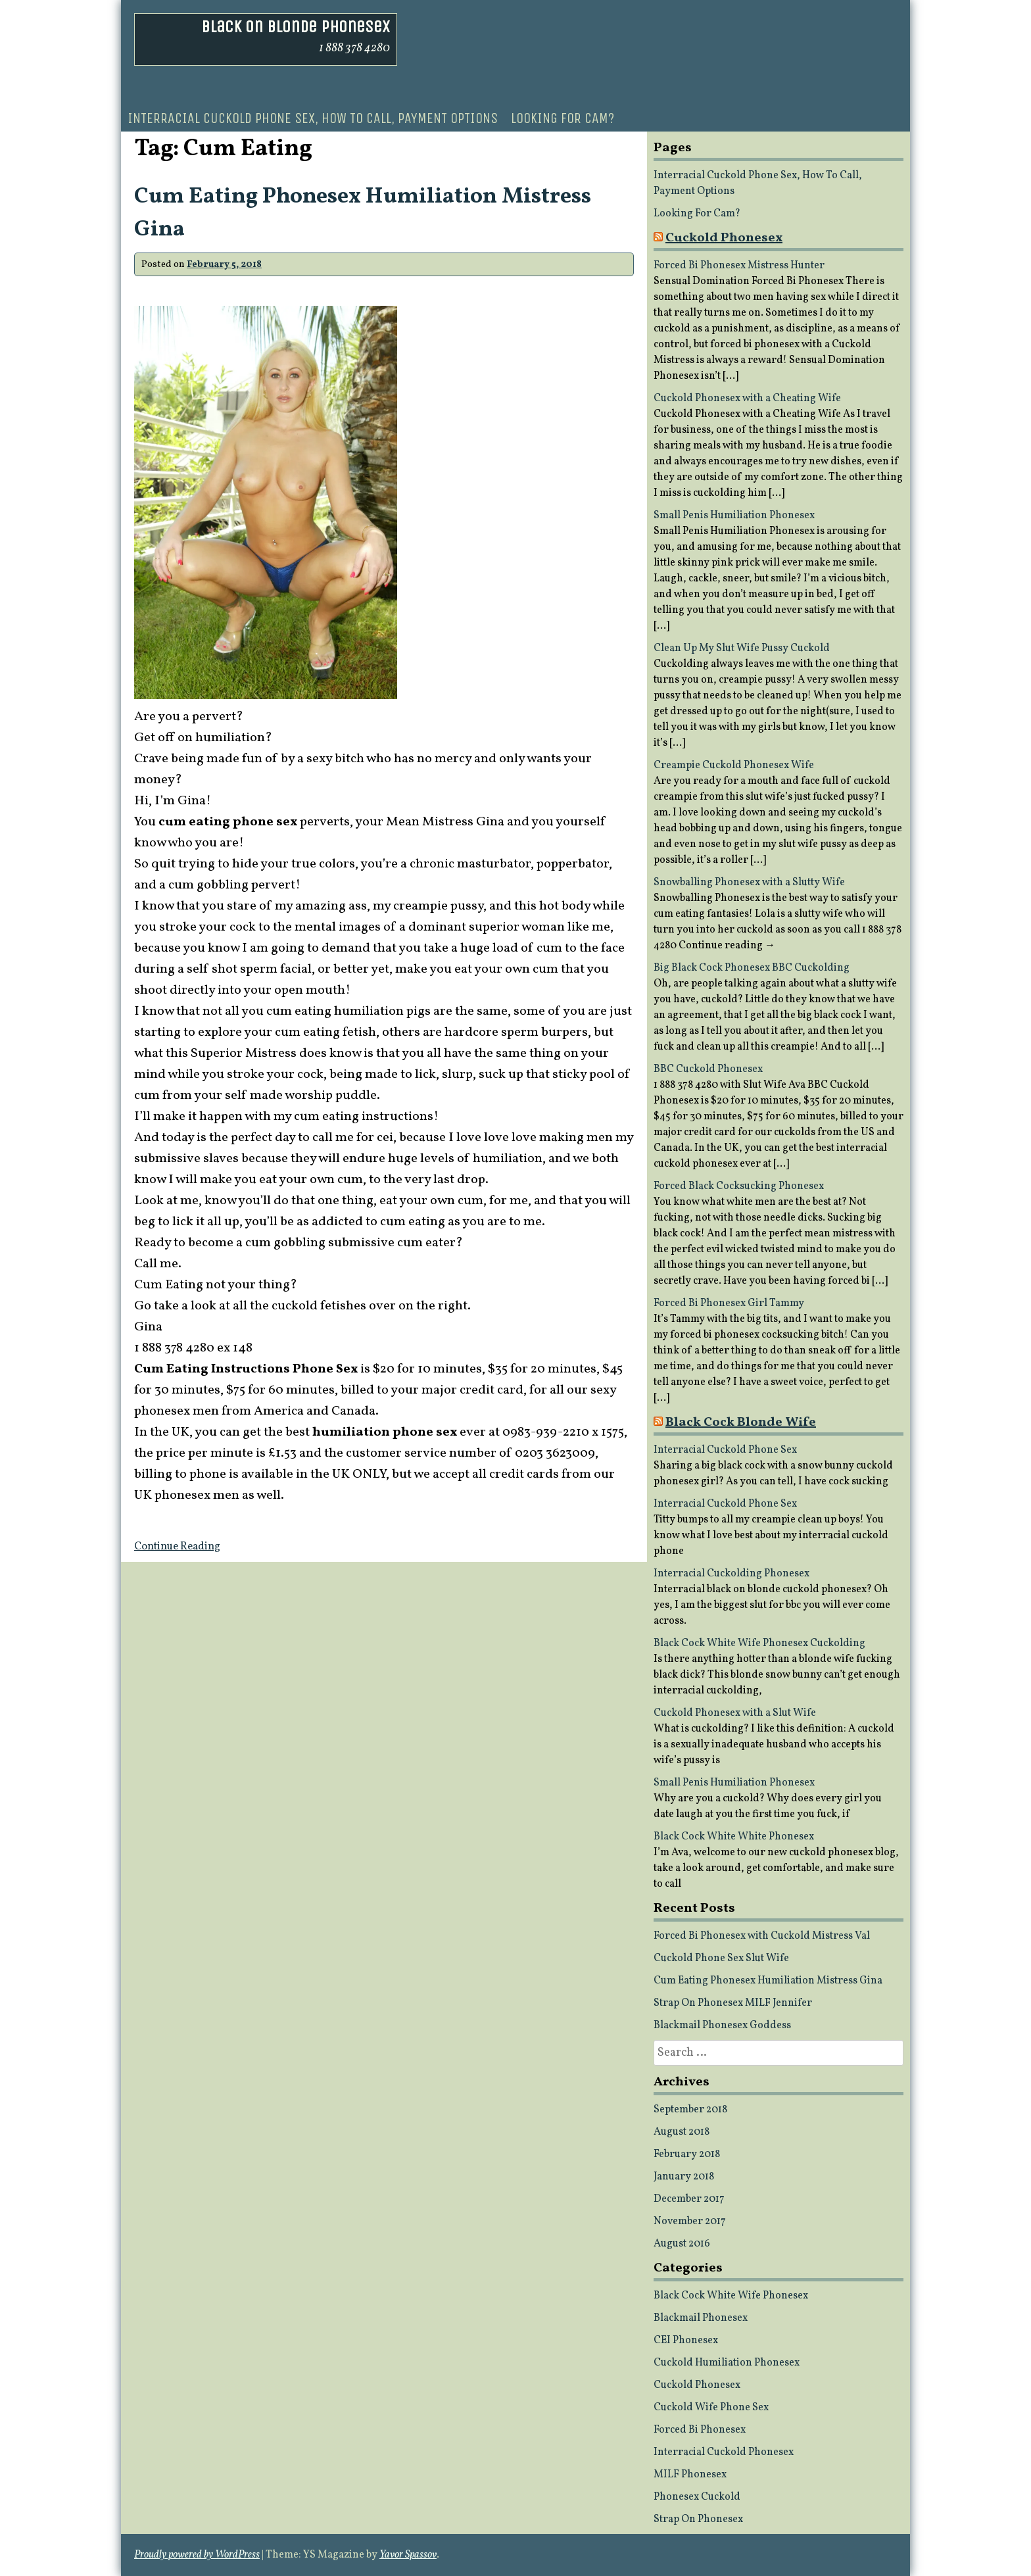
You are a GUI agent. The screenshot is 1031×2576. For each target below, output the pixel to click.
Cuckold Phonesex (723, 238)
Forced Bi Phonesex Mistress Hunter (739, 265)
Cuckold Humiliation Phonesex (727, 2363)
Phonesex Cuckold (697, 2497)
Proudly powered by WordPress (197, 2555)
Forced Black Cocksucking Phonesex (739, 1186)
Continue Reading (177, 1547)
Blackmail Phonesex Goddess (722, 2025)
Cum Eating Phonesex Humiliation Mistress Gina (768, 1981)
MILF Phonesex (690, 2474)
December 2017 (689, 2199)
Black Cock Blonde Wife (740, 1422)
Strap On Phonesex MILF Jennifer (733, 2003)
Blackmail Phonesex (701, 2318)
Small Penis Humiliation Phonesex (734, 515)
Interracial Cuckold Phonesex (724, 2452)
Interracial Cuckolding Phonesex (731, 1574)
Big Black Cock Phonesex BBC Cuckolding (752, 968)
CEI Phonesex (686, 2340)
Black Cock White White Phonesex (734, 1837)
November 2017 (690, 2221)
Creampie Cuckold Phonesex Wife (734, 765)
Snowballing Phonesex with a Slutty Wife (749, 882)
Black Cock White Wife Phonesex (731, 2296)
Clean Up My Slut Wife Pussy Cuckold (742, 648)
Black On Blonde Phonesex (295, 26)
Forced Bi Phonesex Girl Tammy (729, 1303)
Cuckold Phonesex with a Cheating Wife (747, 398)
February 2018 (687, 2154)
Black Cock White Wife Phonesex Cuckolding (759, 1643)
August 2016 (682, 2244)
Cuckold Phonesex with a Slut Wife (735, 1713)
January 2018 (684, 2177)
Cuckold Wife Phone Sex (711, 2407)
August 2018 (681, 2132)
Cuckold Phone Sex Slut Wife (721, 1958)
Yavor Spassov (408, 2555)
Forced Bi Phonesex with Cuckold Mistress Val (762, 1936)
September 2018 (690, 2109)
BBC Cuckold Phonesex (708, 1069)
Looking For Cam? (562, 118)
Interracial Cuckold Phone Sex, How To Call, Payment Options (313, 118)
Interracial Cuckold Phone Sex (725, 1450)
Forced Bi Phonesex (700, 2430)
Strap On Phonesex (698, 2519)
